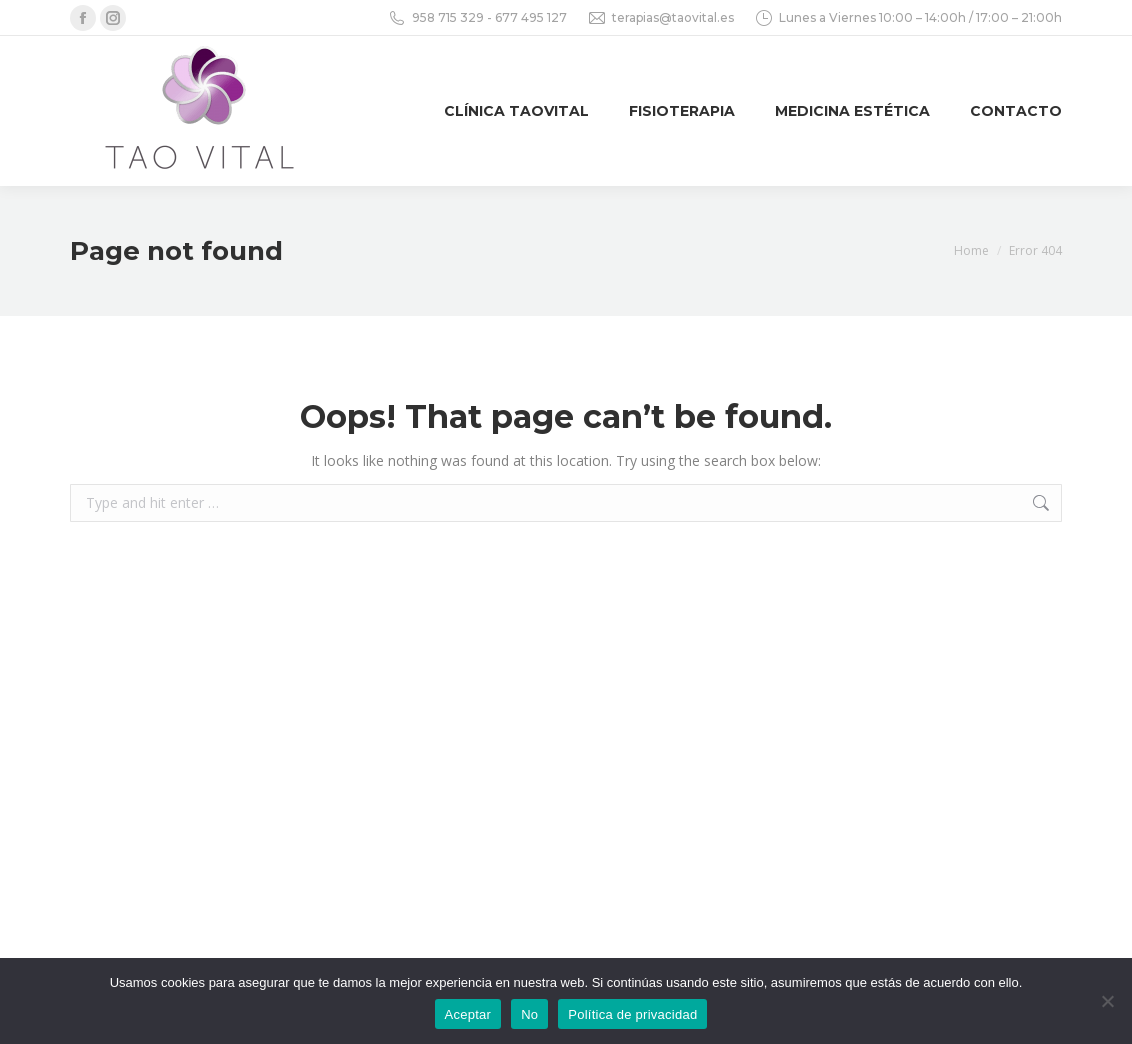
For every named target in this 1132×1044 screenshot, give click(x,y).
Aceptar (468, 1014)
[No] (1107, 1001)
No (529, 1014)
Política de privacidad (632, 1014)
